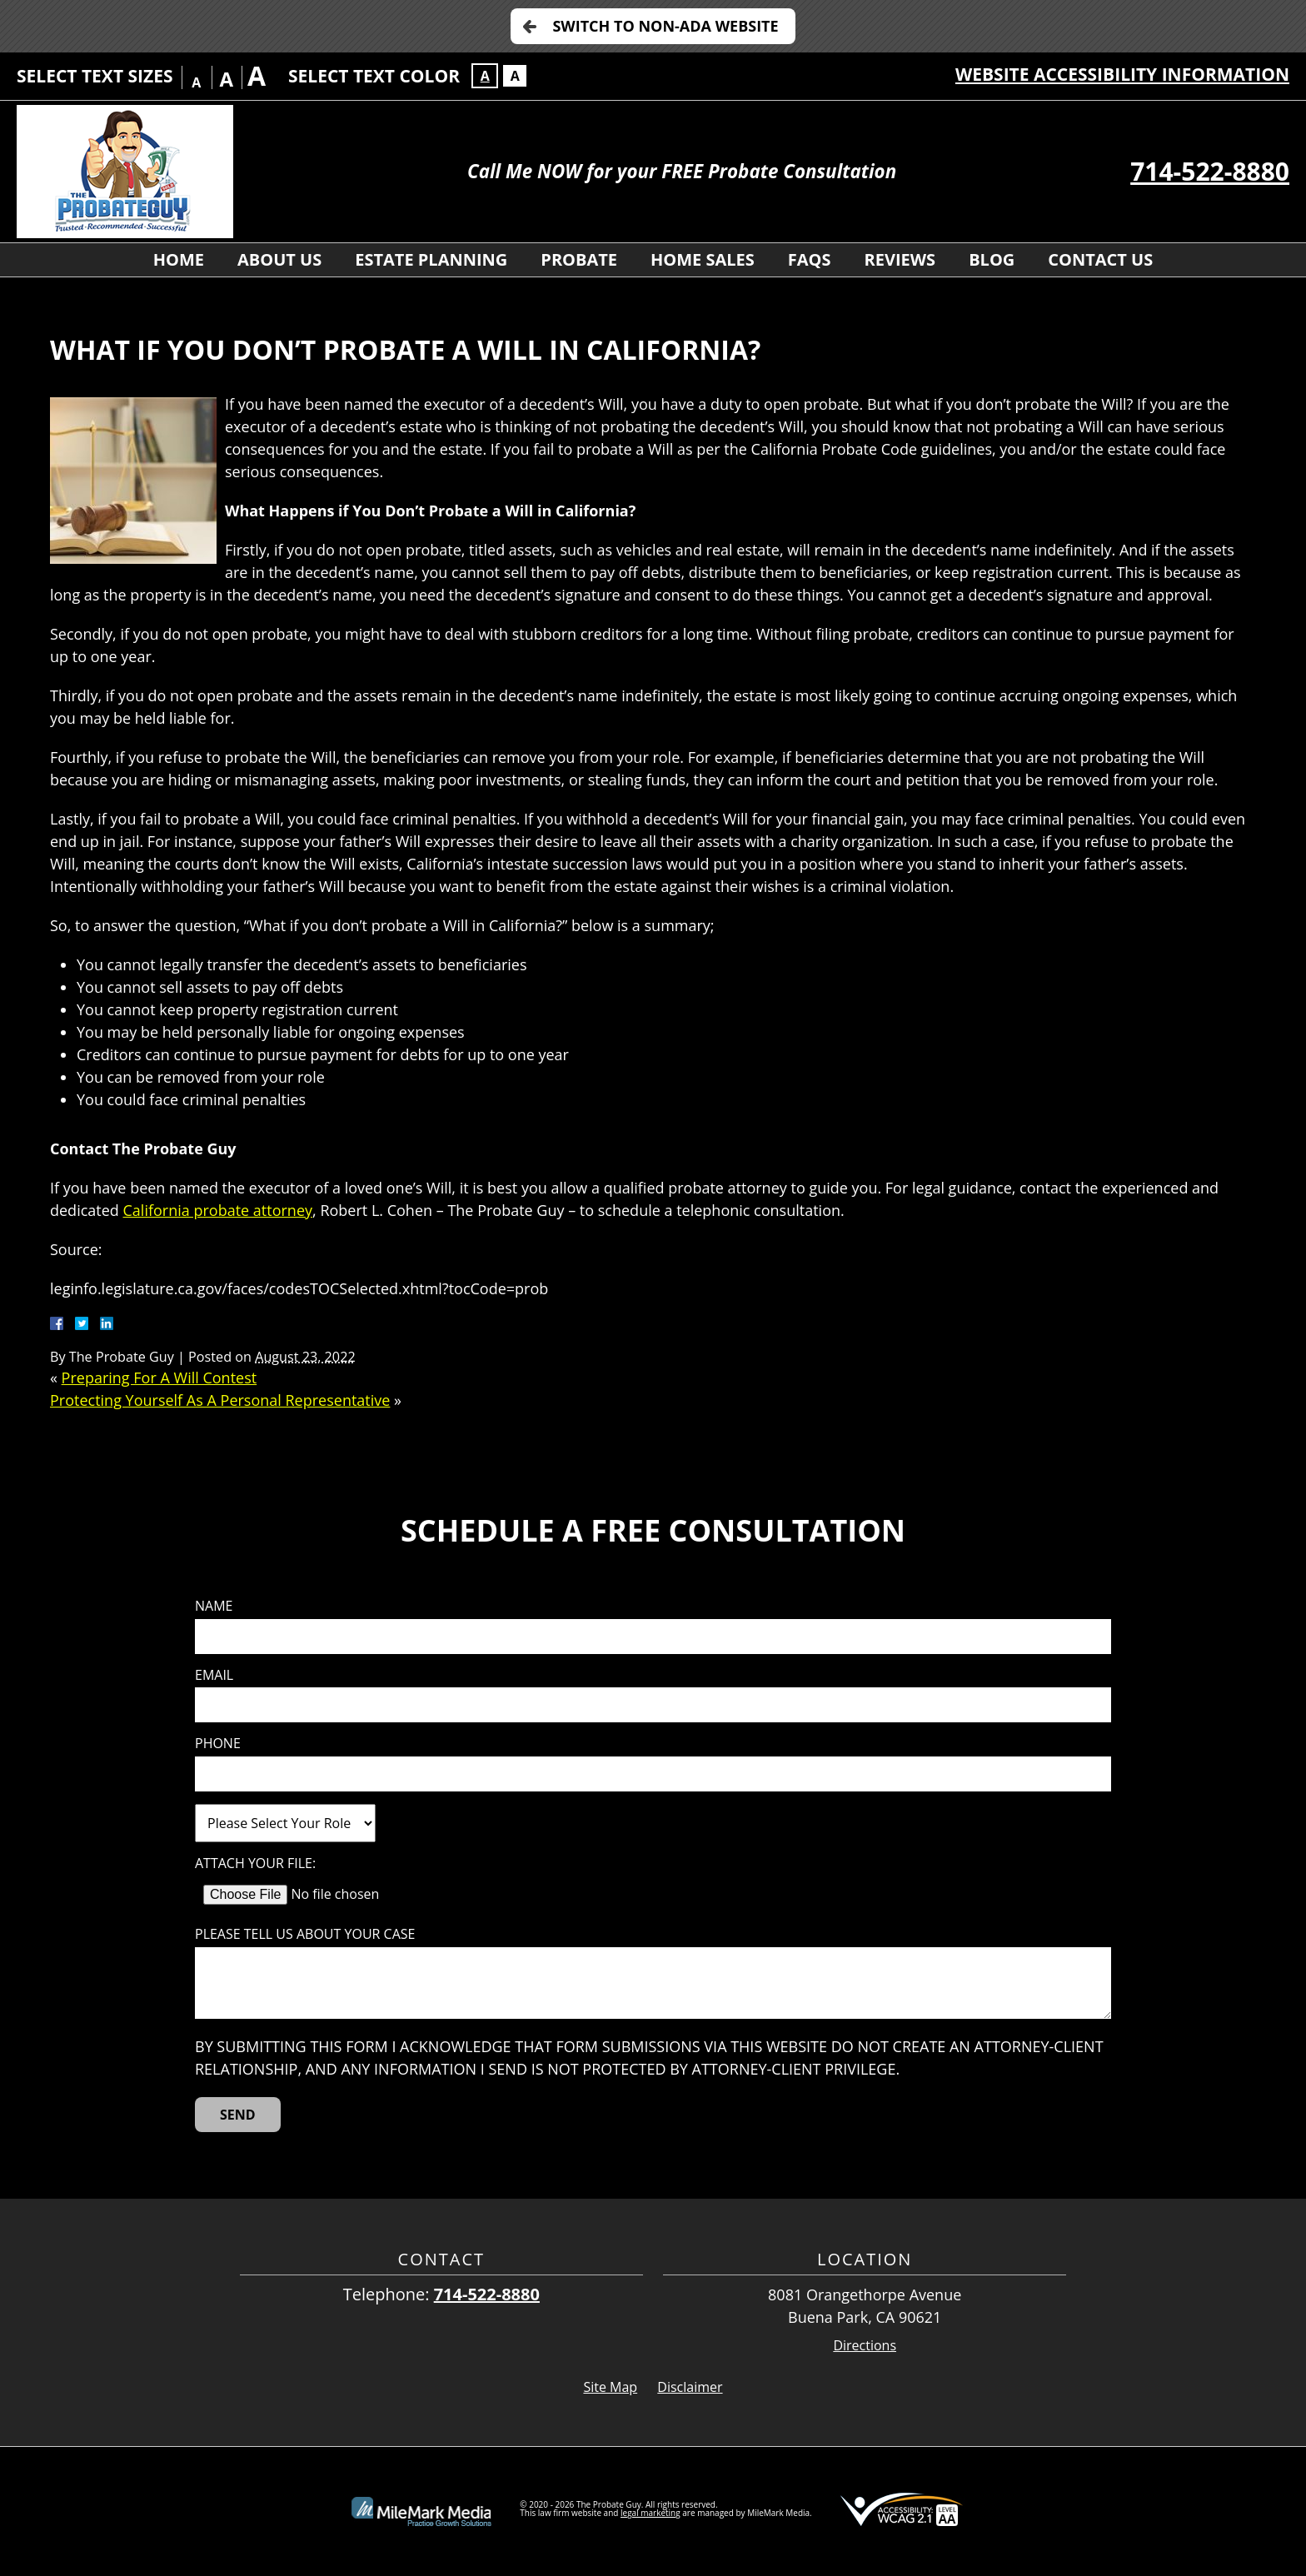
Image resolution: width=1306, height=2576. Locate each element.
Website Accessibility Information (1122, 74)
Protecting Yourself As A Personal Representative (220, 1400)
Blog (991, 259)
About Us (279, 259)
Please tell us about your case (305, 1934)
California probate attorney (218, 1210)
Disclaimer (689, 2387)
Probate (579, 259)
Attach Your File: (255, 1863)
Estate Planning (431, 259)
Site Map (610, 2387)
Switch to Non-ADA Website (665, 26)
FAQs (809, 259)
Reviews (900, 259)
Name (213, 1606)
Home (178, 259)
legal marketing (650, 2513)
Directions (864, 2345)
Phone (218, 1743)
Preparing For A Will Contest (159, 1378)
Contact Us (1100, 259)
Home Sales (703, 259)
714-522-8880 (1209, 171)
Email (214, 1675)
